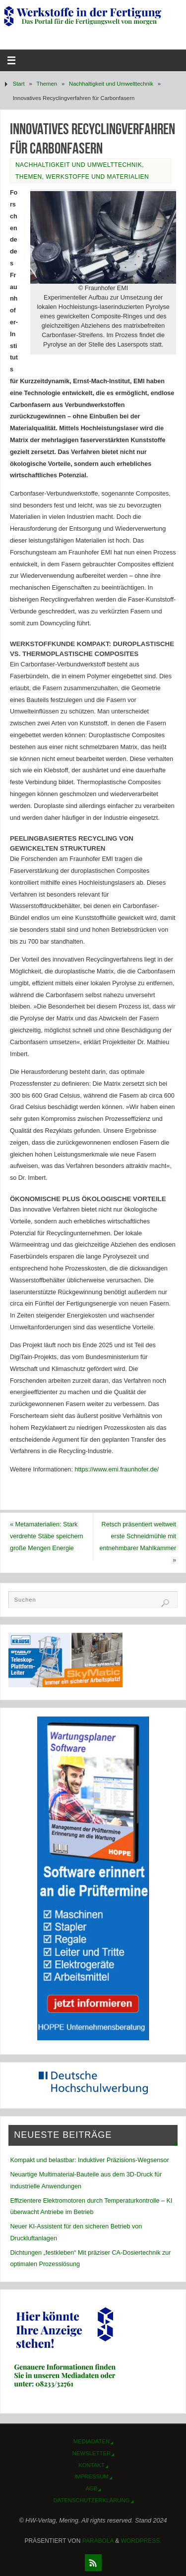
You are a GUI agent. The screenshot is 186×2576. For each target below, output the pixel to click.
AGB (92, 2488)
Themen (47, 84)
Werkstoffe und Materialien (97, 176)
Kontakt (91, 2465)
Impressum (91, 2476)
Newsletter (91, 2453)
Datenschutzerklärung (92, 2500)
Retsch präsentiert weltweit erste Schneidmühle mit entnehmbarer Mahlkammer (137, 1542)
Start (19, 84)
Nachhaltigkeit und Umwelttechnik (111, 84)
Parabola (98, 2540)
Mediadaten (91, 2441)
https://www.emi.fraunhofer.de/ (117, 1469)
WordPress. (141, 2540)
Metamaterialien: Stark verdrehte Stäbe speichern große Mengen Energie (46, 1536)
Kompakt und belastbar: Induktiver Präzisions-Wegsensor (89, 2160)
